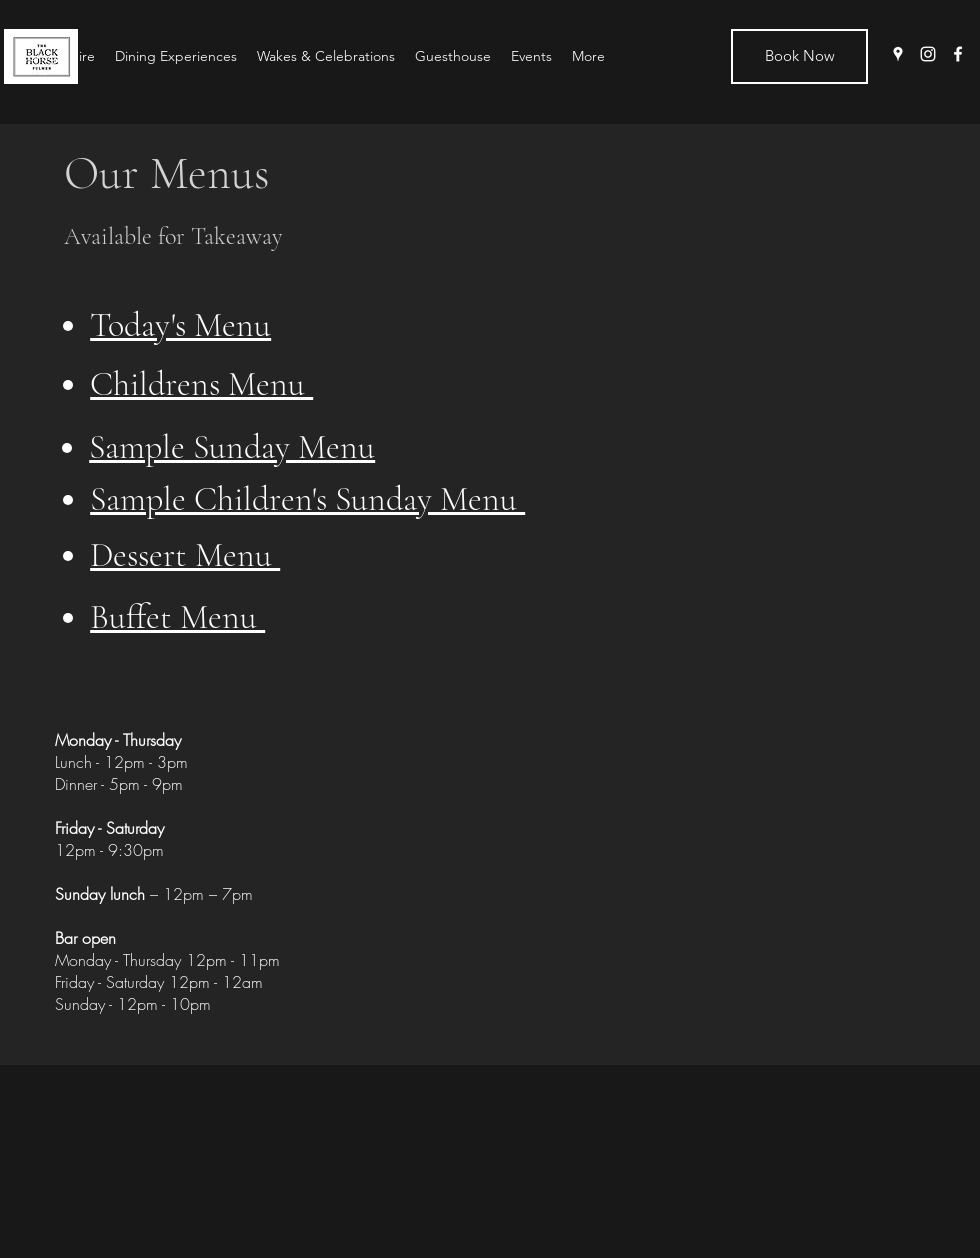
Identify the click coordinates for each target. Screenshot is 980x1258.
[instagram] (928, 54)
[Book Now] (799, 56)
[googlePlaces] (898, 54)
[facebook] (958, 54)
